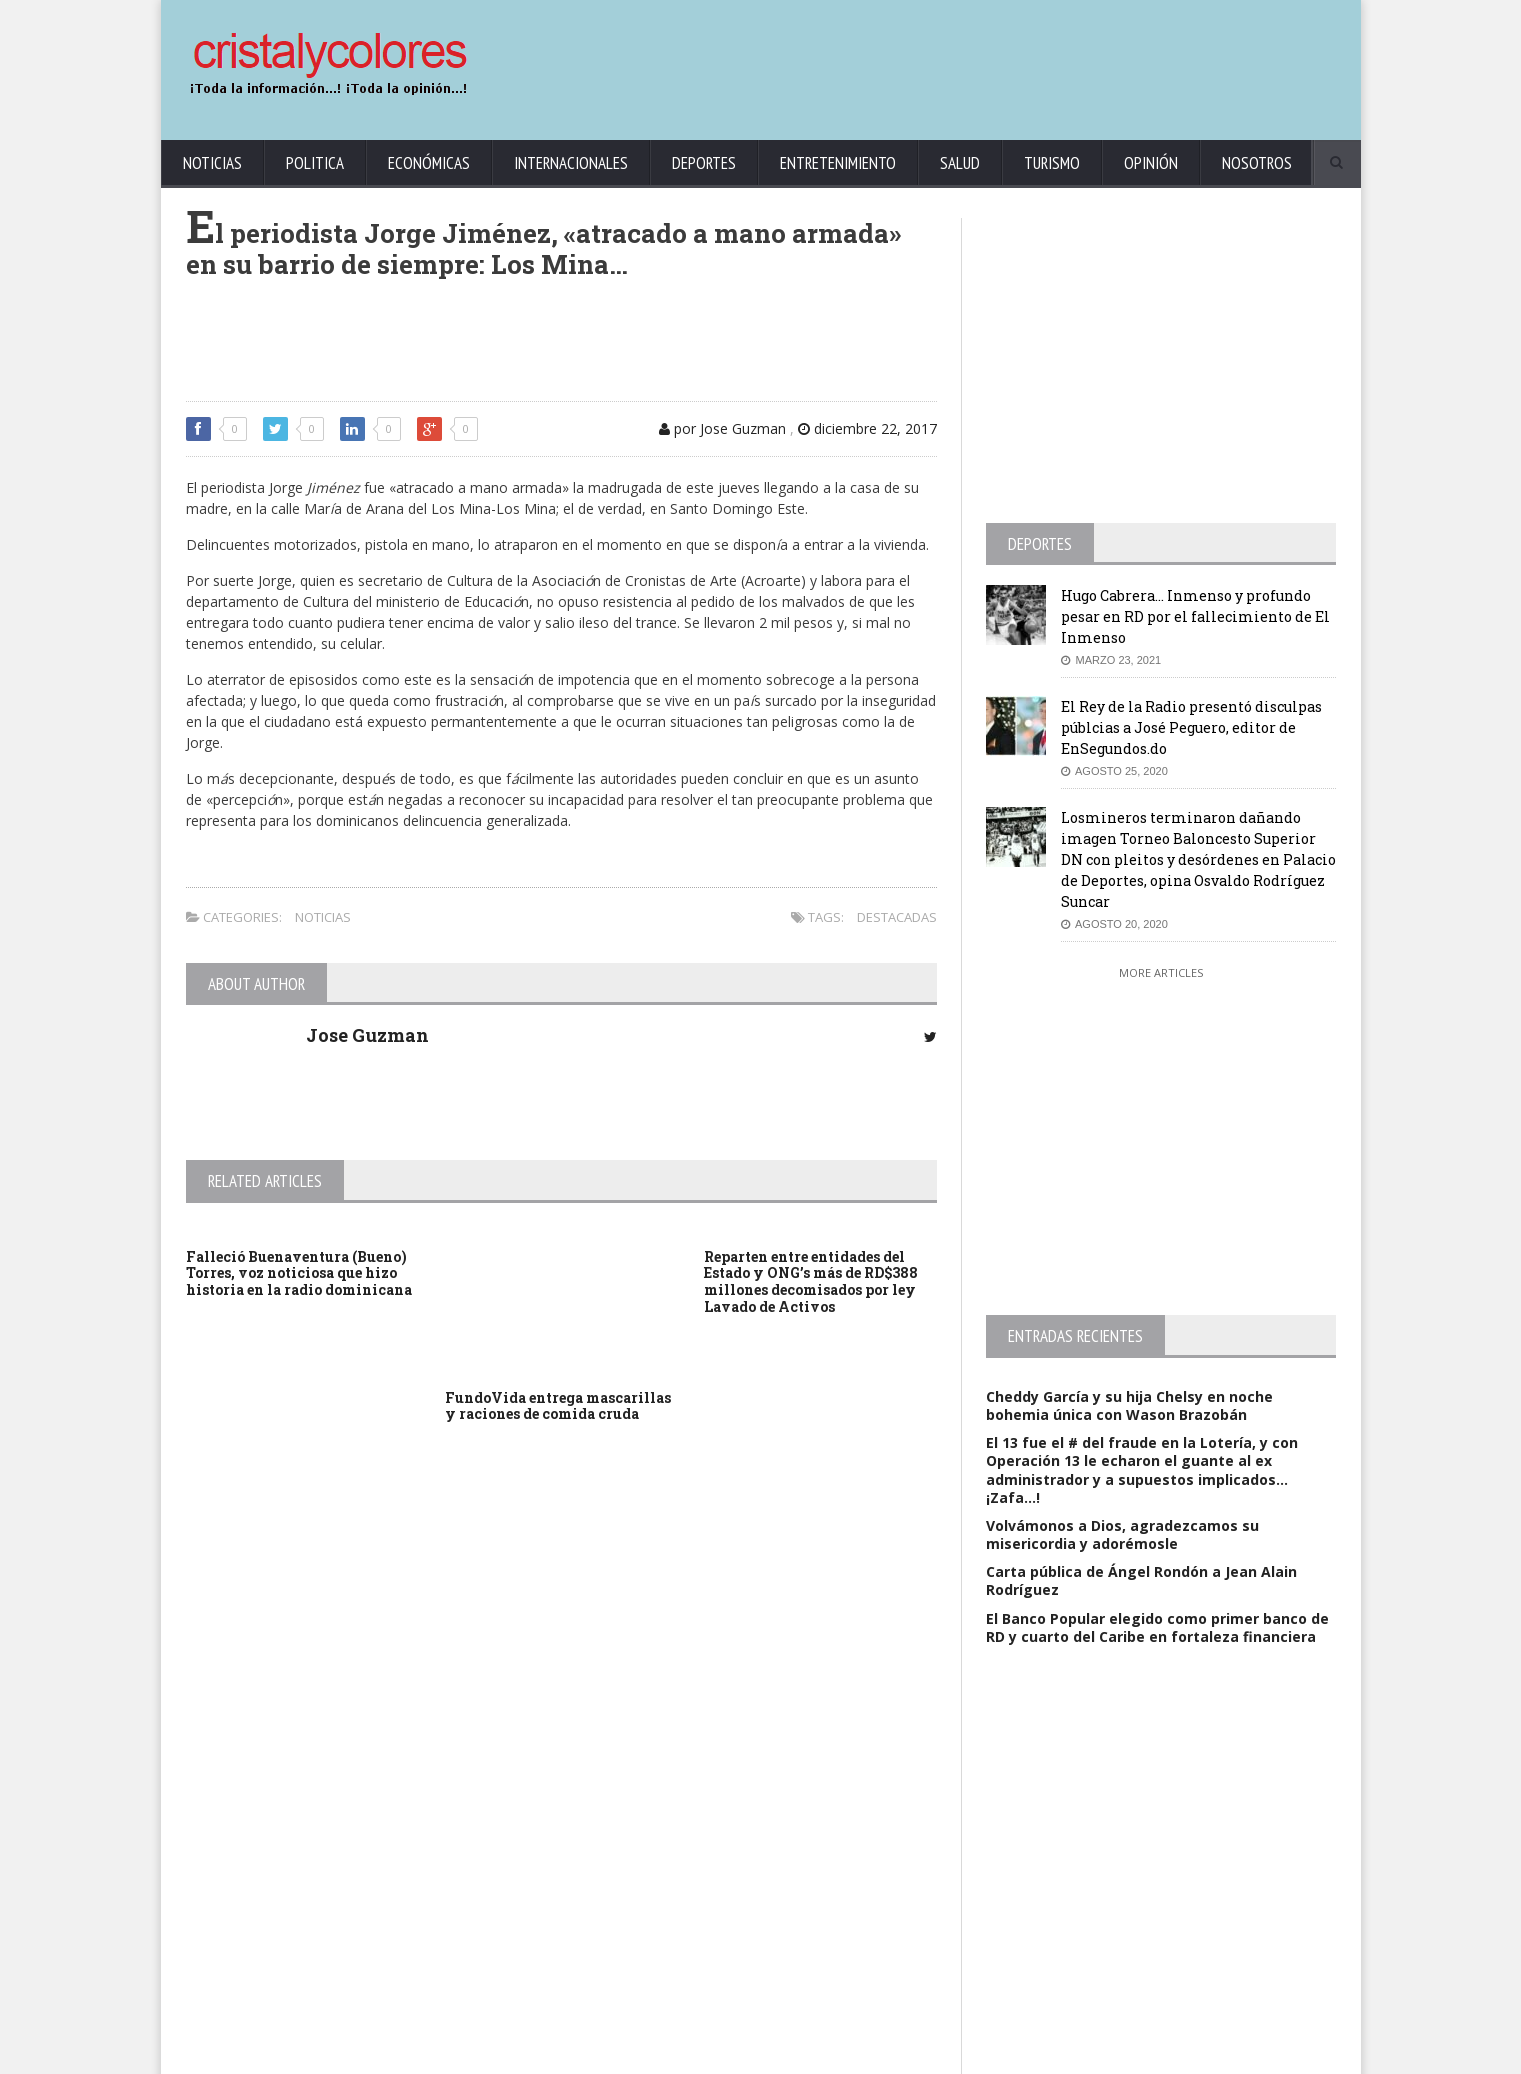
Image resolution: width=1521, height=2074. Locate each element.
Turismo (1052, 163)
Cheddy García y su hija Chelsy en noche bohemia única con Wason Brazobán (1129, 1405)
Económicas (429, 163)
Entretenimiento (838, 163)
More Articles (1161, 972)
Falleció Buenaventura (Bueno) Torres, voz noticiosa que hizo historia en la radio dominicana (299, 1273)
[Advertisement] (976, 60)
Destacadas (897, 917)
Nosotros (1257, 163)
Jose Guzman (367, 1035)
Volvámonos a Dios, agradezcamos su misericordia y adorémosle (1122, 1534)
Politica (315, 163)
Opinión (1151, 163)
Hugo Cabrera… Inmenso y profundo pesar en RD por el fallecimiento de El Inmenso (1195, 616)
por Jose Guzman (722, 428)
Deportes (704, 163)
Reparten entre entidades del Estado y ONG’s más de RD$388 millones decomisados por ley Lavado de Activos (811, 1281)
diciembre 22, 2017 (867, 428)
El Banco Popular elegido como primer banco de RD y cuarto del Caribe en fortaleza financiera (1157, 1627)
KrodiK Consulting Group (652, 2054)
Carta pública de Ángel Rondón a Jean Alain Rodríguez (1141, 1580)
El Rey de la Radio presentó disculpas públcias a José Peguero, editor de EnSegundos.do (1191, 727)
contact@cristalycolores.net (804, 2054)
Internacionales (571, 163)
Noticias (212, 163)
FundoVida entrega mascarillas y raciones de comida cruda (558, 1406)
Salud (960, 163)
